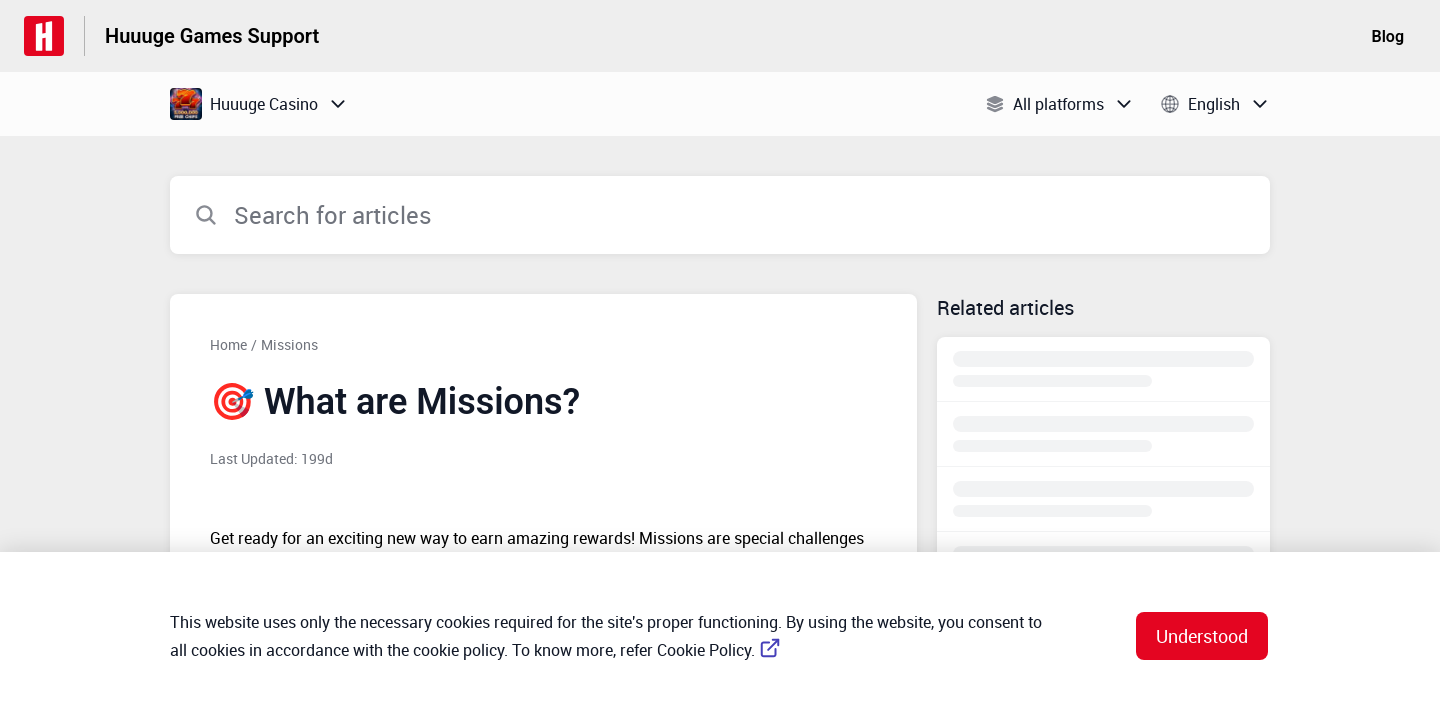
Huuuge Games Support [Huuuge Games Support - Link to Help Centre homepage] (212, 36)
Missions (289, 344)
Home (228, 344)
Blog (1388, 36)
